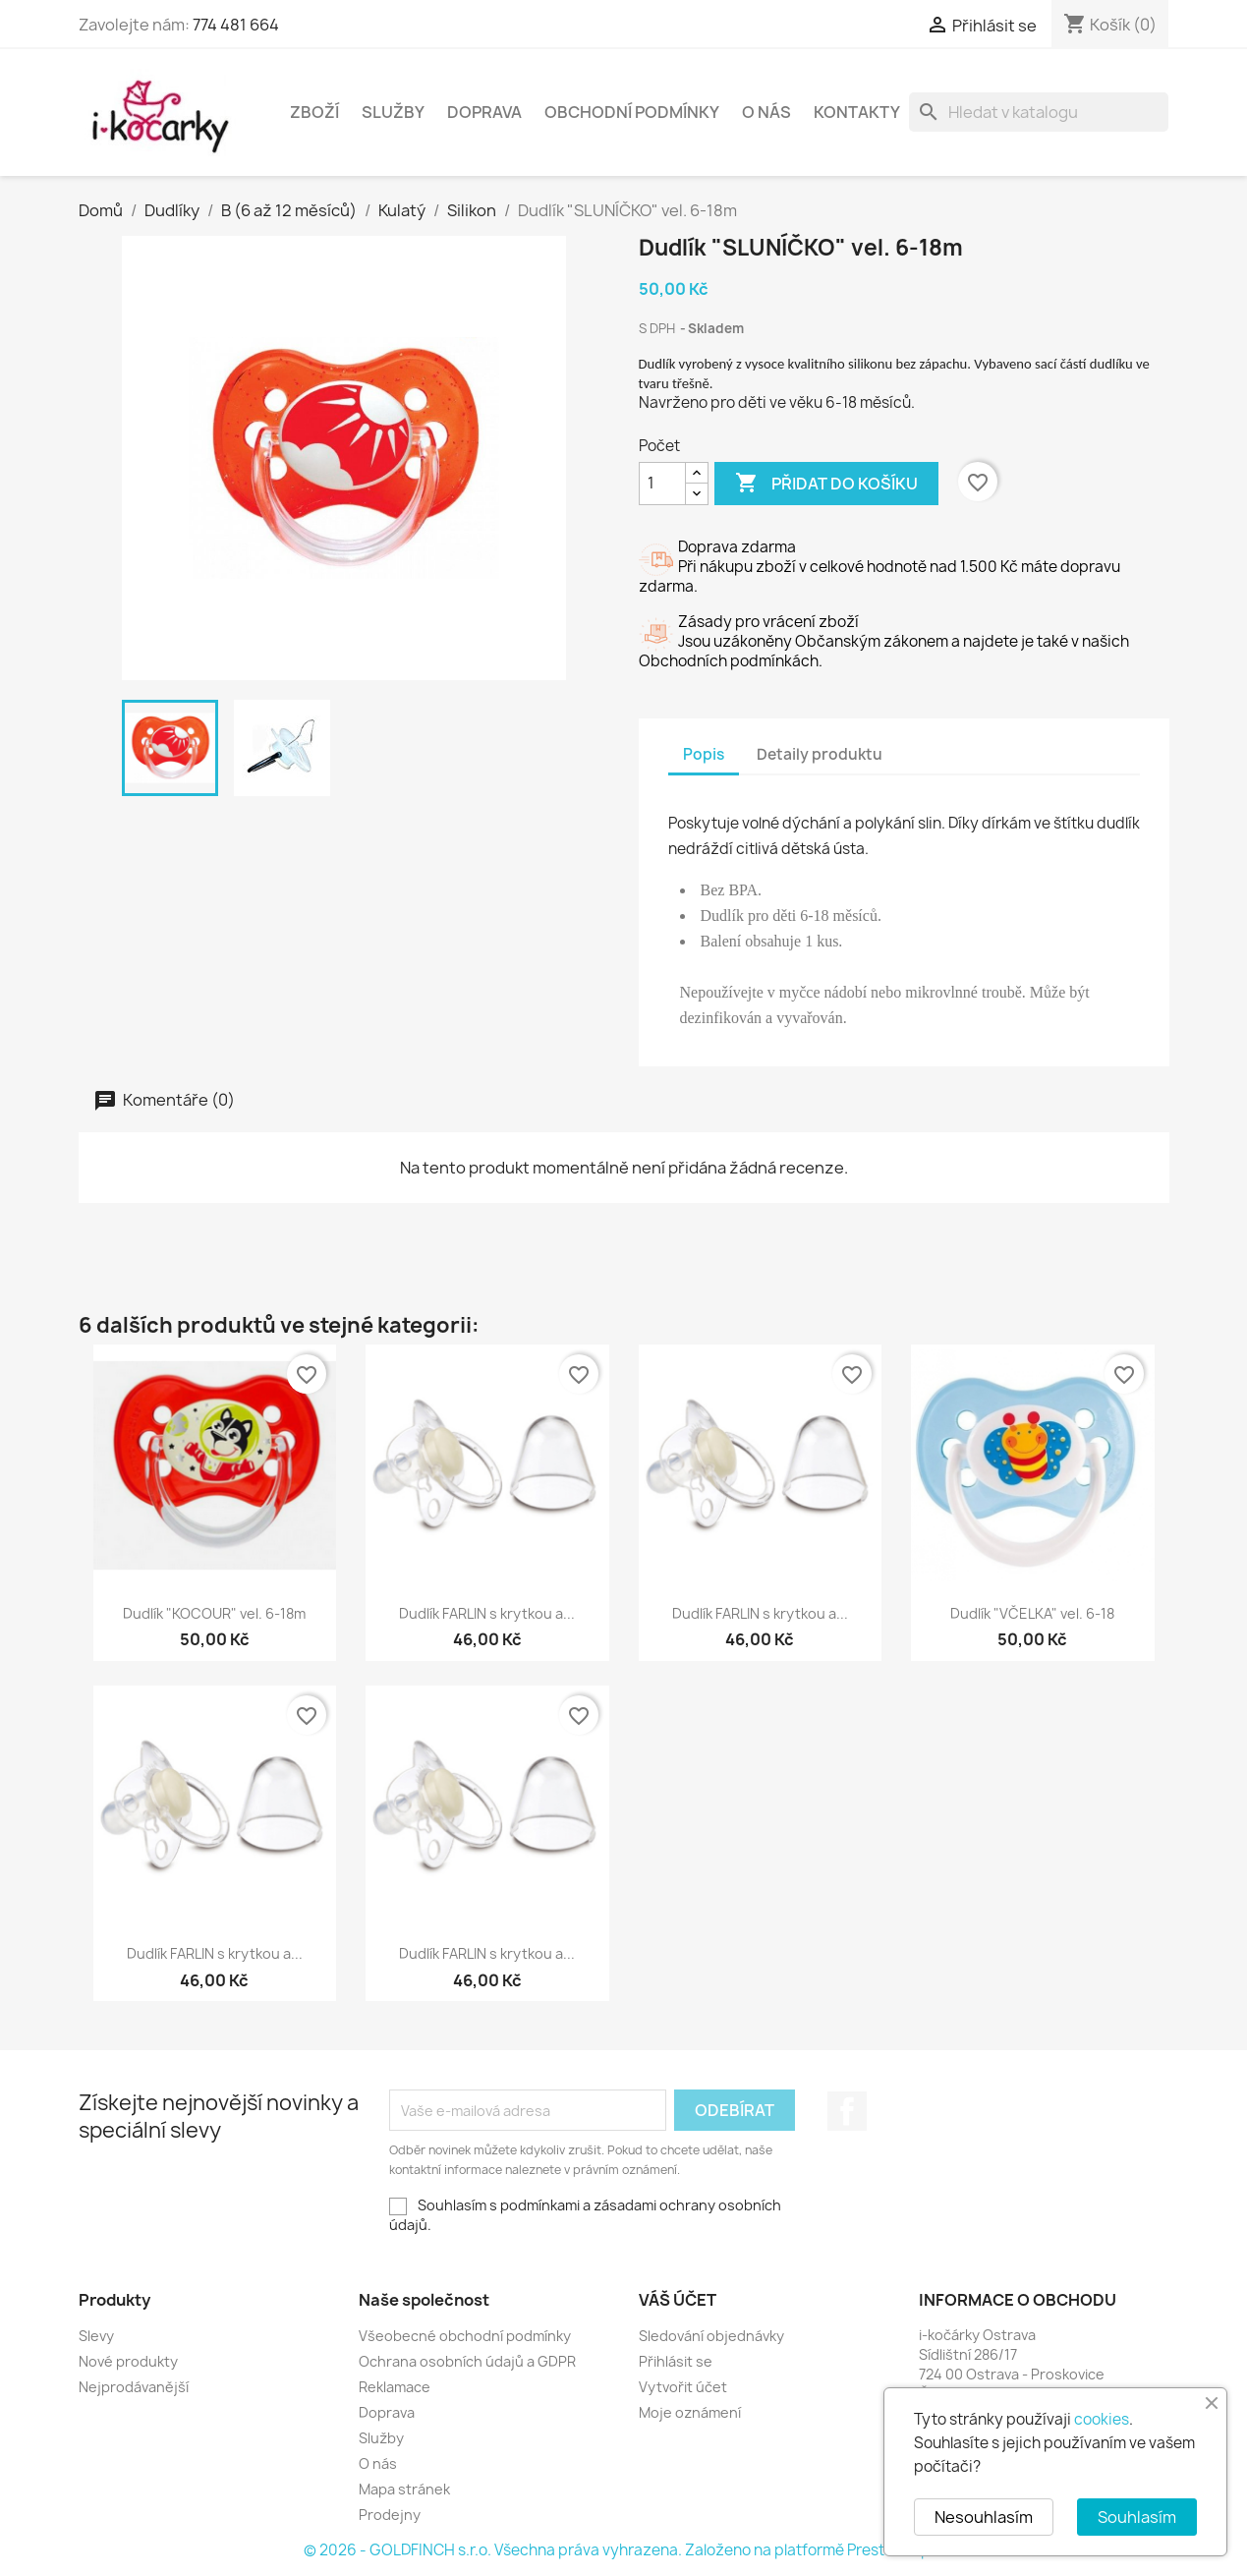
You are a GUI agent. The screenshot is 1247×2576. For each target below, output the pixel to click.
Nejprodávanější (134, 2386)
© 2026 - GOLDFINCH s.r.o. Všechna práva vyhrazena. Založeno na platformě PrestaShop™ (624, 2550)
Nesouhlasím (984, 2517)
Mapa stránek (404, 2489)
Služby (393, 112)
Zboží (314, 112)
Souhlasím (1137, 2517)
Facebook (847, 2111)
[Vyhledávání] (1038, 112)
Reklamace (394, 2386)
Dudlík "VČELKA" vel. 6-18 (1032, 1613)
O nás (766, 112)
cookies (1101, 2419)
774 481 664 (236, 24)
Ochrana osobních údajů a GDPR (467, 2361)
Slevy (96, 2335)
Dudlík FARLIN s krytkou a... (487, 1613)
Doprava (484, 112)
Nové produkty (128, 2361)
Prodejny (390, 2514)
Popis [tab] (703, 754)
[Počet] (662, 483)
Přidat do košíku (826, 483)
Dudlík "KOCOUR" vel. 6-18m (214, 1613)
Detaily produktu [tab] (819, 754)
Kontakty (857, 112)
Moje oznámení (690, 2412)
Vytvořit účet (683, 2386)
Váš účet (677, 2300)
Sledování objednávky (711, 2335)
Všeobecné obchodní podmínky (465, 2335)
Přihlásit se (675, 2361)
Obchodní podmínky (631, 112)
